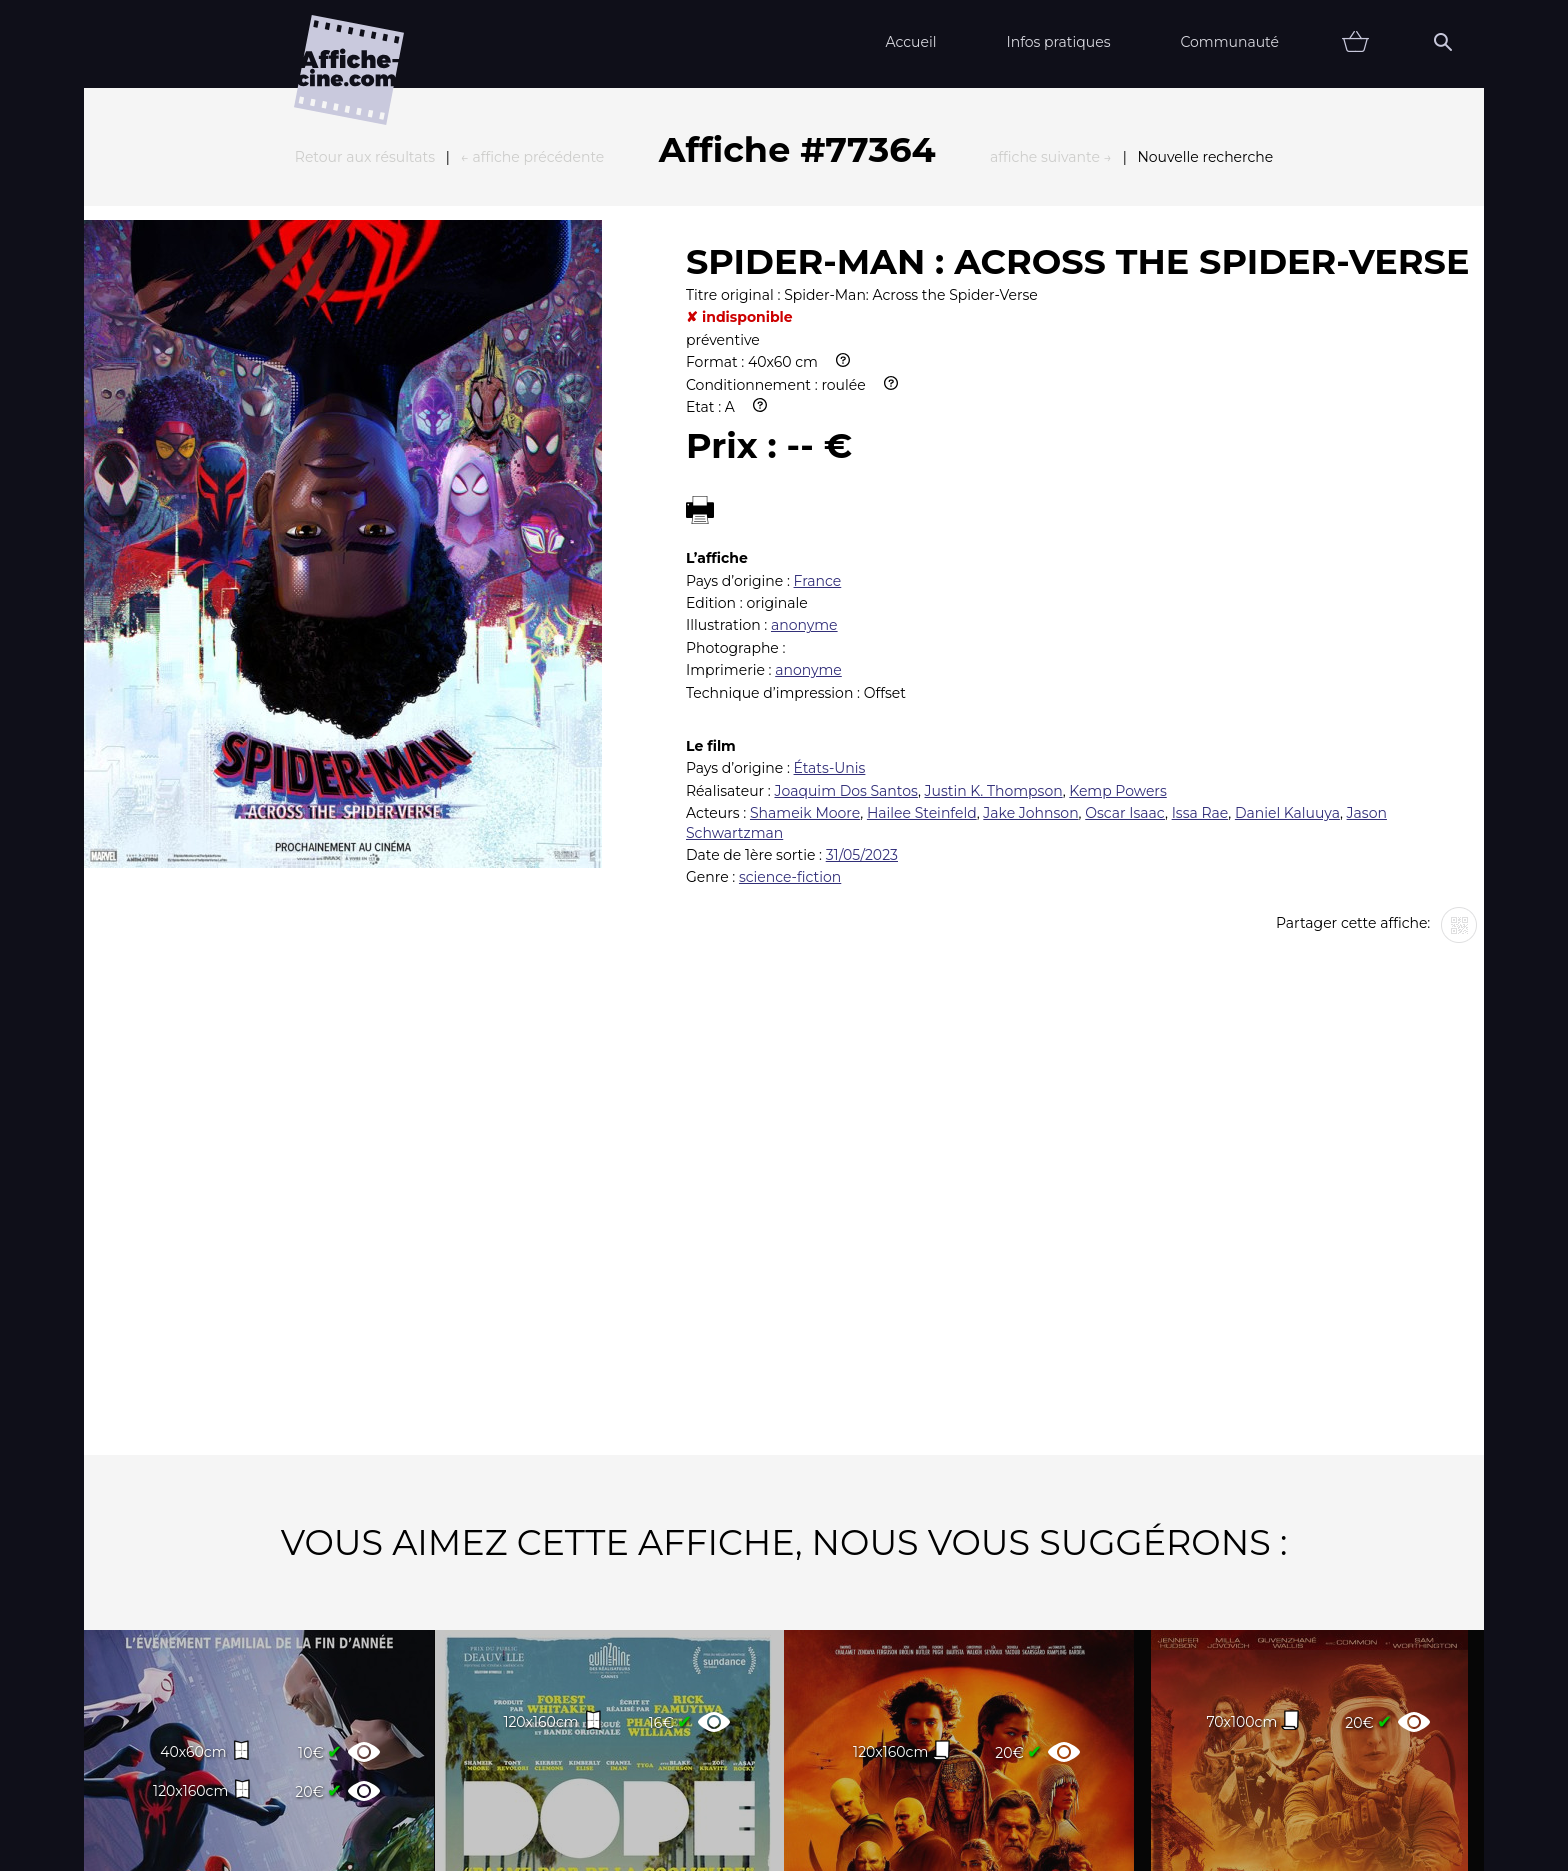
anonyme (804, 405)
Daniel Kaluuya (1287, 593)
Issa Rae (1200, 593)
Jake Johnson (1030, 593)
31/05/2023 (862, 635)
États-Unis (830, 548)
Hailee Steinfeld (922, 593)
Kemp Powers (1118, 571)
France (818, 361)
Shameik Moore (805, 593)
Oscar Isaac (1125, 593)
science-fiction (790, 657)
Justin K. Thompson (994, 571)
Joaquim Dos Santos (845, 571)
